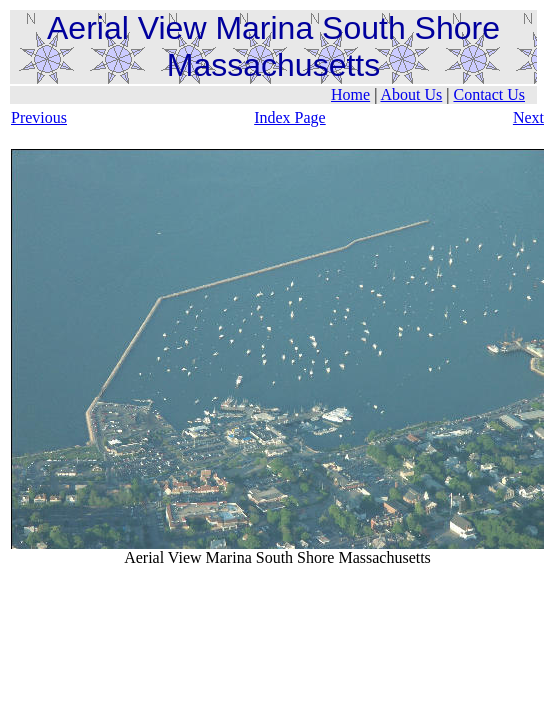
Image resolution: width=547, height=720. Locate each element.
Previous (39, 117)
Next (528, 117)
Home (350, 94)
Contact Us (489, 94)
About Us (411, 94)
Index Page (290, 117)
